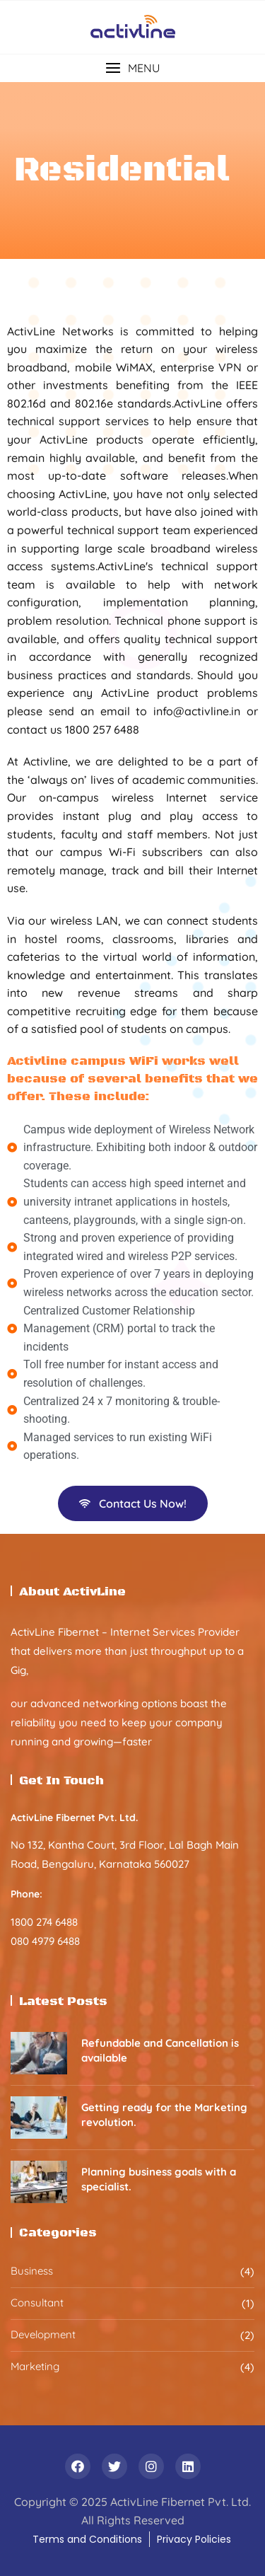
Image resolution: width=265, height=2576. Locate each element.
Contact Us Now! (133, 1503)
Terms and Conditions (87, 2539)
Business (32, 2270)
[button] (132, 68)
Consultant (37, 2302)
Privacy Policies (194, 2539)
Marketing (35, 2366)
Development (43, 2334)
